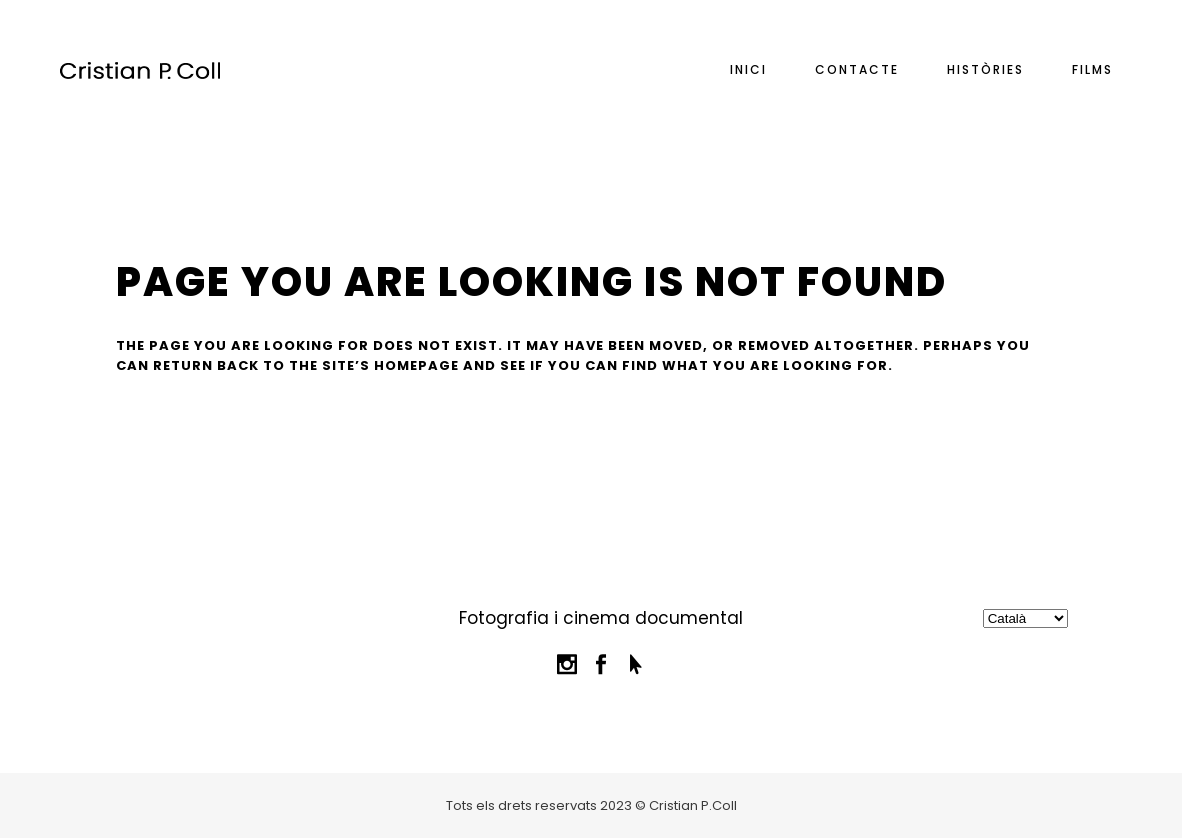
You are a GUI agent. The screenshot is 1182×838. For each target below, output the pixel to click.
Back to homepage (218, 466)
